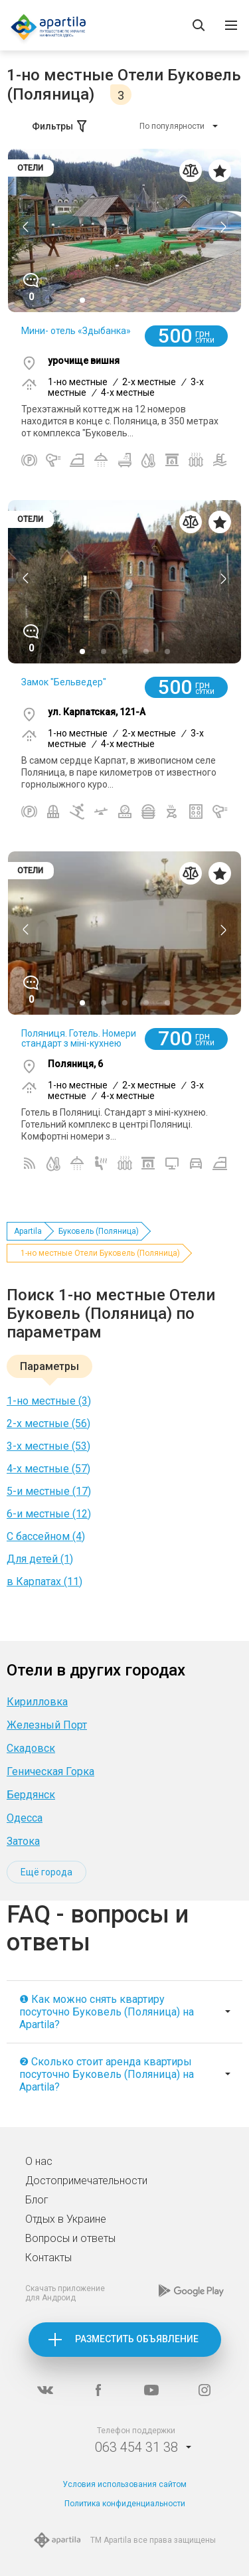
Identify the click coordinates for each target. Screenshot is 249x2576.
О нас (38, 2161)
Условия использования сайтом (124, 2484)
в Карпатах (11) (44, 1581)
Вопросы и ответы (70, 2238)
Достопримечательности (86, 2180)
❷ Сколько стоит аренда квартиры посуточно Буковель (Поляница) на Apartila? (106, 2074)
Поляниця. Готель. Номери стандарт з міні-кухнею (78, 1038)
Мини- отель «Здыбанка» (76, 330)
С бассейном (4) (46, 1536)
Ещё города (46, 1872)
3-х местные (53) (48, 1446)
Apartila (28, 1231)
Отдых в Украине (65, 2219)
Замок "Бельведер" (63, 682)
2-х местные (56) (48, 1423)
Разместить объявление (137, 2339)
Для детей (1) (40, 1559)
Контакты (48, 2257)
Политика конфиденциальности (124, 2503)
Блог (36, 2199)
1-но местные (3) (49, 1401)
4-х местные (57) (48, 1468)
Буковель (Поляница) (98, 1231)
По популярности (172, 126)
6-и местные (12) (49, 1513)
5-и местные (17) (49, 1491)
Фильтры (60, 126)
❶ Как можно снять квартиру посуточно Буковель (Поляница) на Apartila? (106, 2012)
